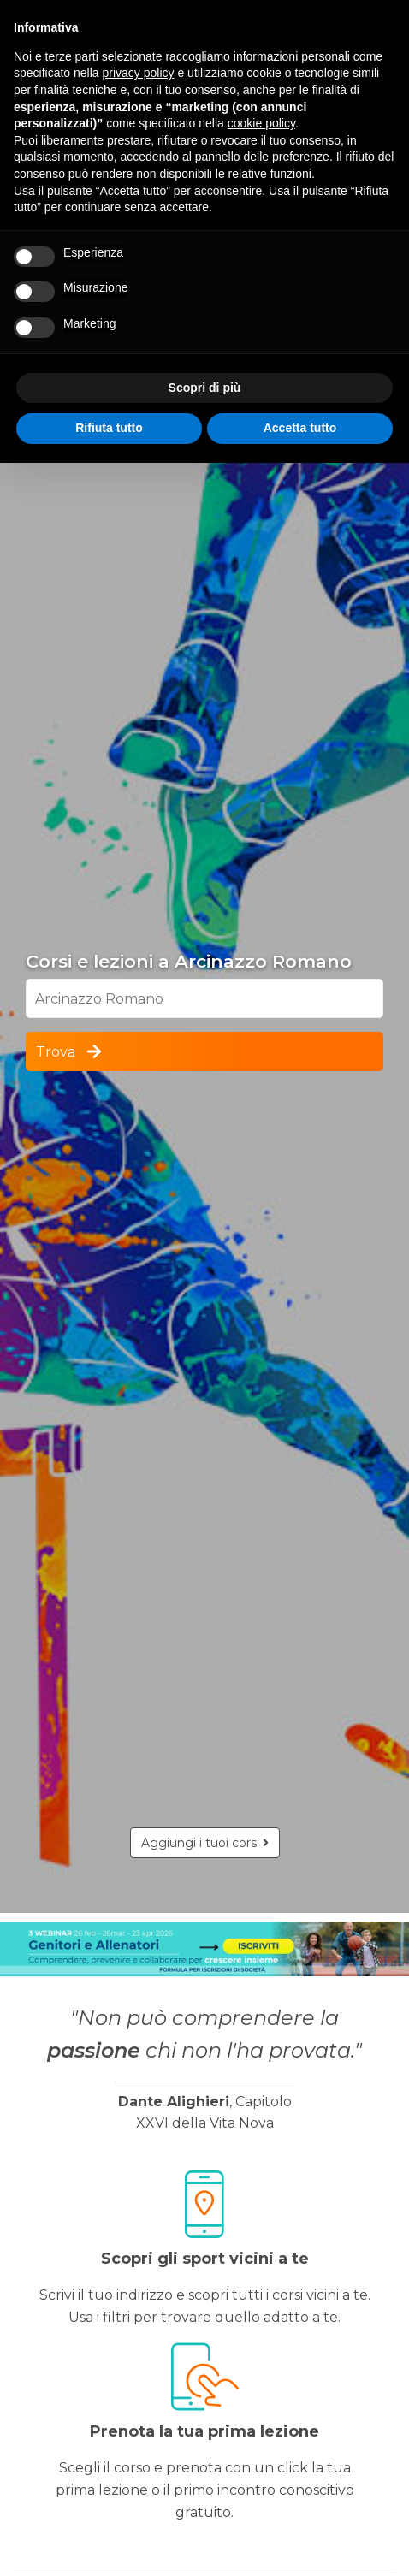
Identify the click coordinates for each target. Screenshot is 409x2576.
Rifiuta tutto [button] (109, 428)
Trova (70, 1051)
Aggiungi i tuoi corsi (205, 1843)
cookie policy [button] (261, 123)
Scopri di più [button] (205, 387)
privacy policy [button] (139, 73)
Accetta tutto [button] (300, 428)
